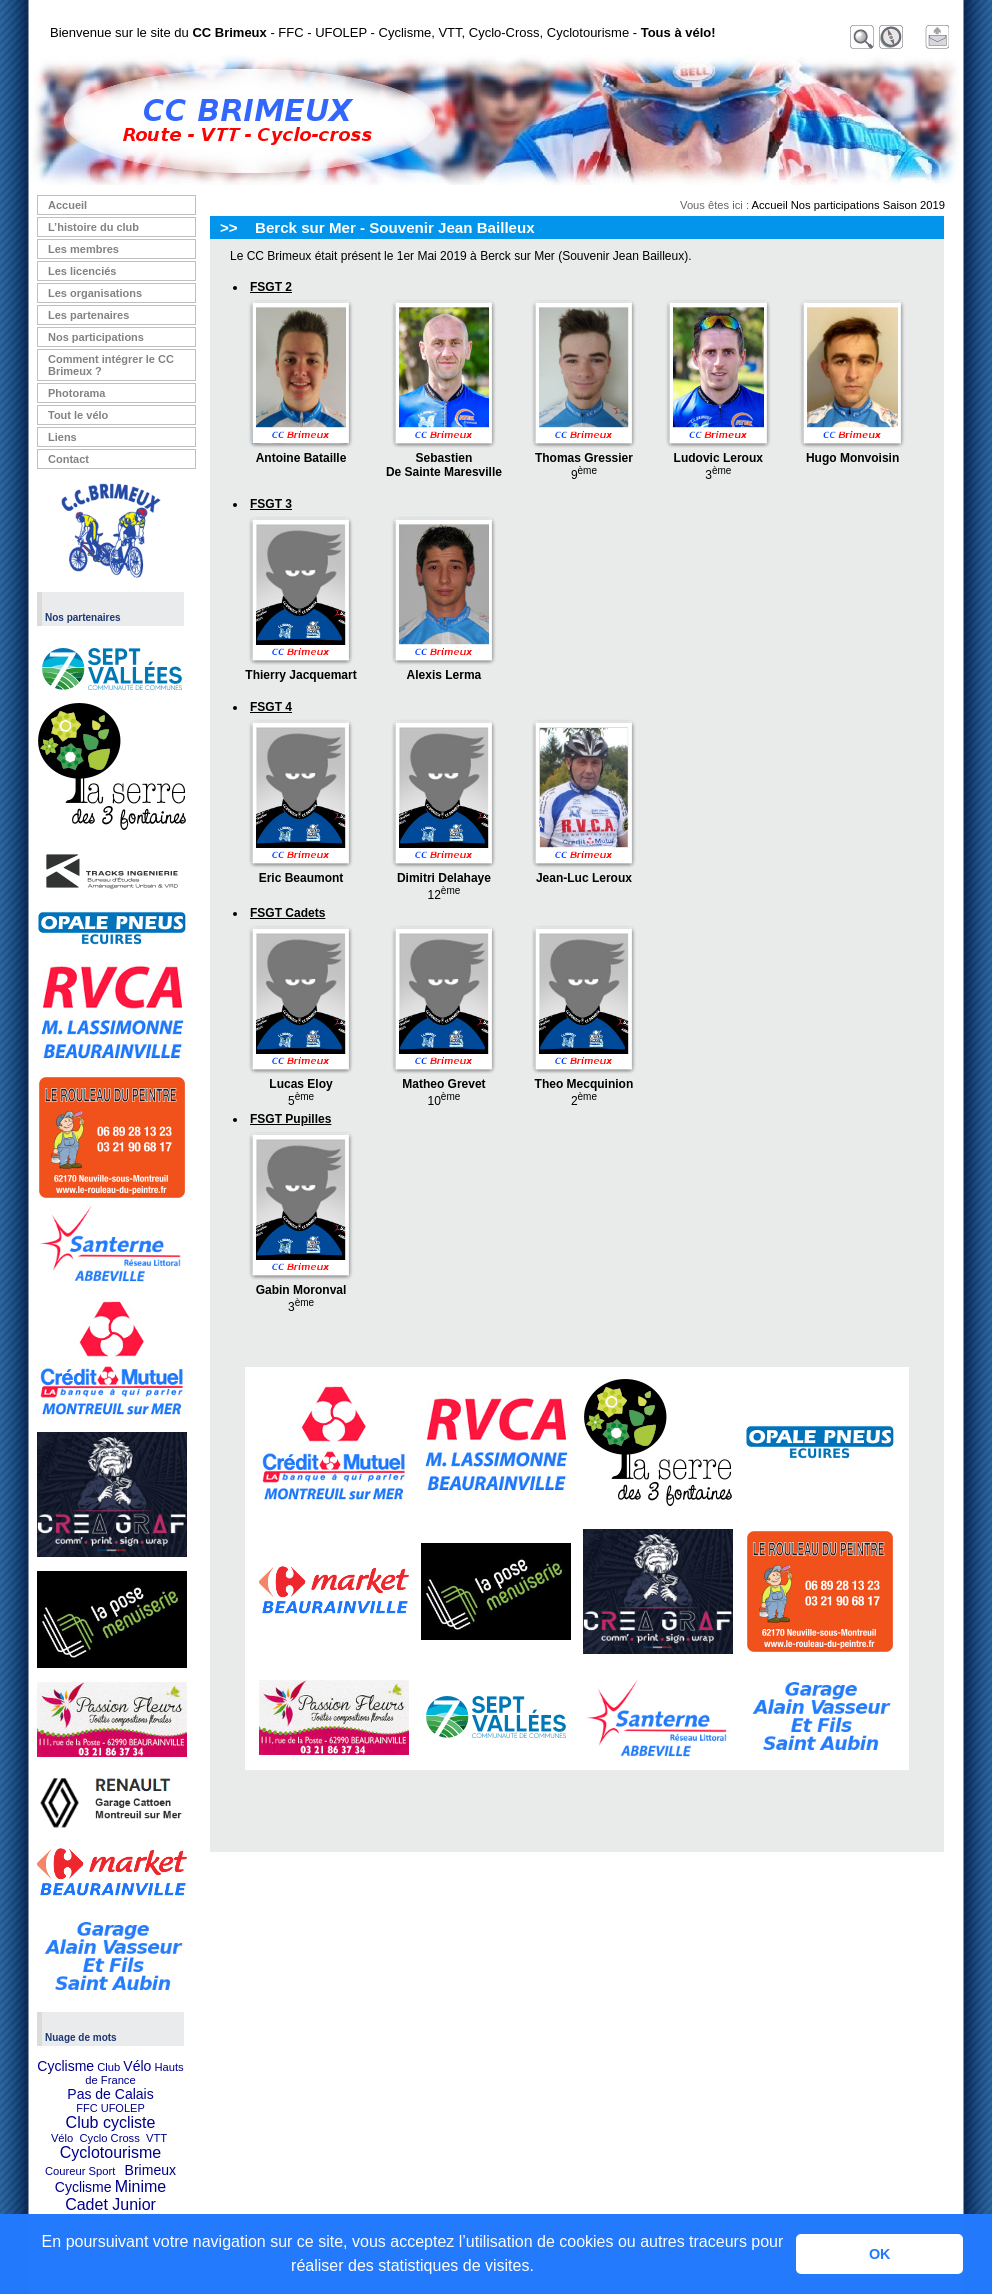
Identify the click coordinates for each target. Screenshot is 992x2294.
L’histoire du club (93, 227)
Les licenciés (82, 271)
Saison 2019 (914, 205)
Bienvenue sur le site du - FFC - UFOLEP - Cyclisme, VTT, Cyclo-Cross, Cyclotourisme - (383, 32)
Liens (62, 437)
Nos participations (96, 337)
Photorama (76, 393)
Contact (68, 459)
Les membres (83, 249)
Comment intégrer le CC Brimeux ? (111, 365)
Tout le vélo (78, 415)
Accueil (67, 205)
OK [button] (880, 2254)
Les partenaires (88, 315)
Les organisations (95, 293)
